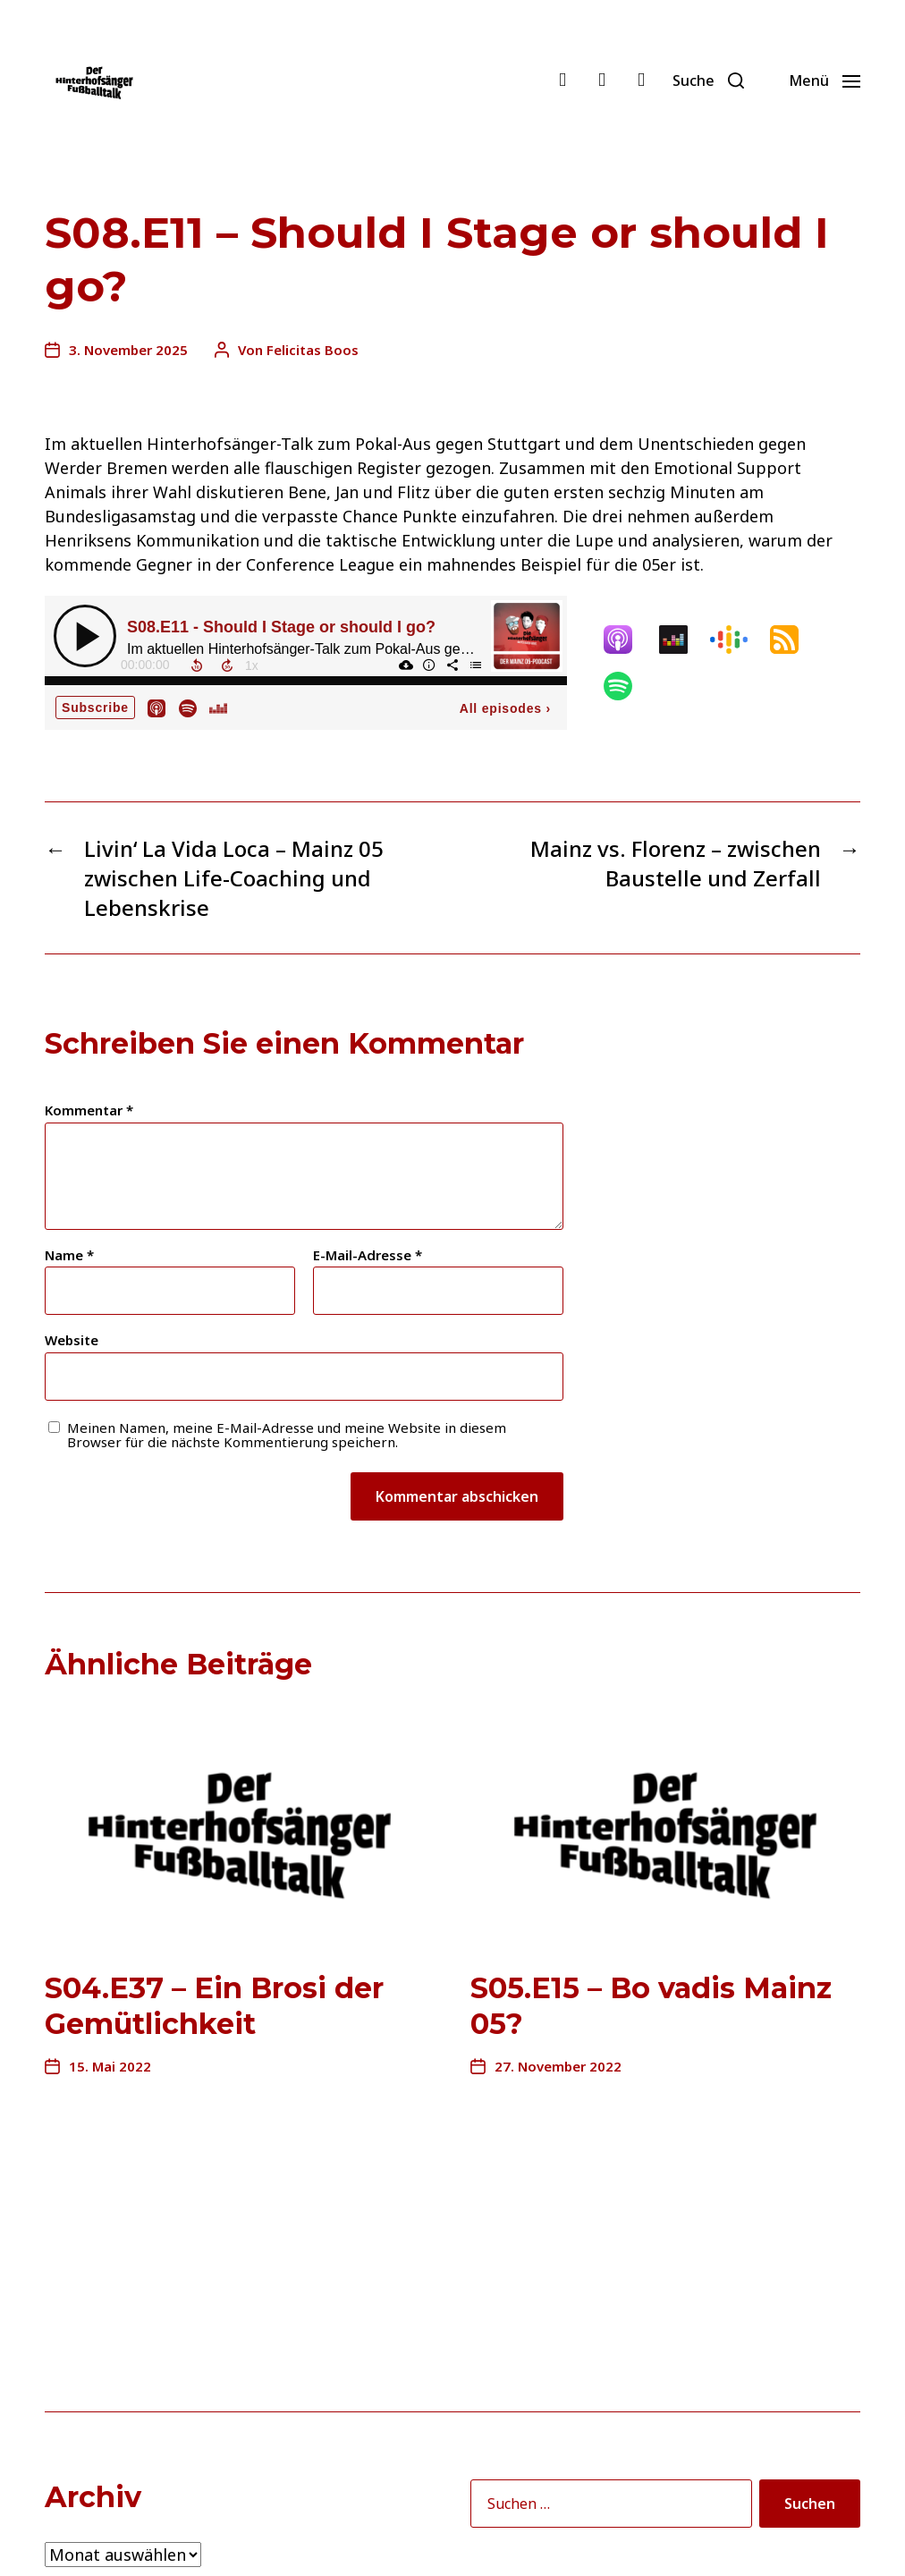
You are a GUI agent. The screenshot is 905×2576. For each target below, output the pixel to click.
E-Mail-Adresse (367, 1255)
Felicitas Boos (312, 350)
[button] (708, 80)
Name (69, 1255)
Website (71, 1339)
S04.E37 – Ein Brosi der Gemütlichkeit (214, 2005)
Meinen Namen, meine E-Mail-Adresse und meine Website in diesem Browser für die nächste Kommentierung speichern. (286, 1435)
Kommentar (89, 1110)
